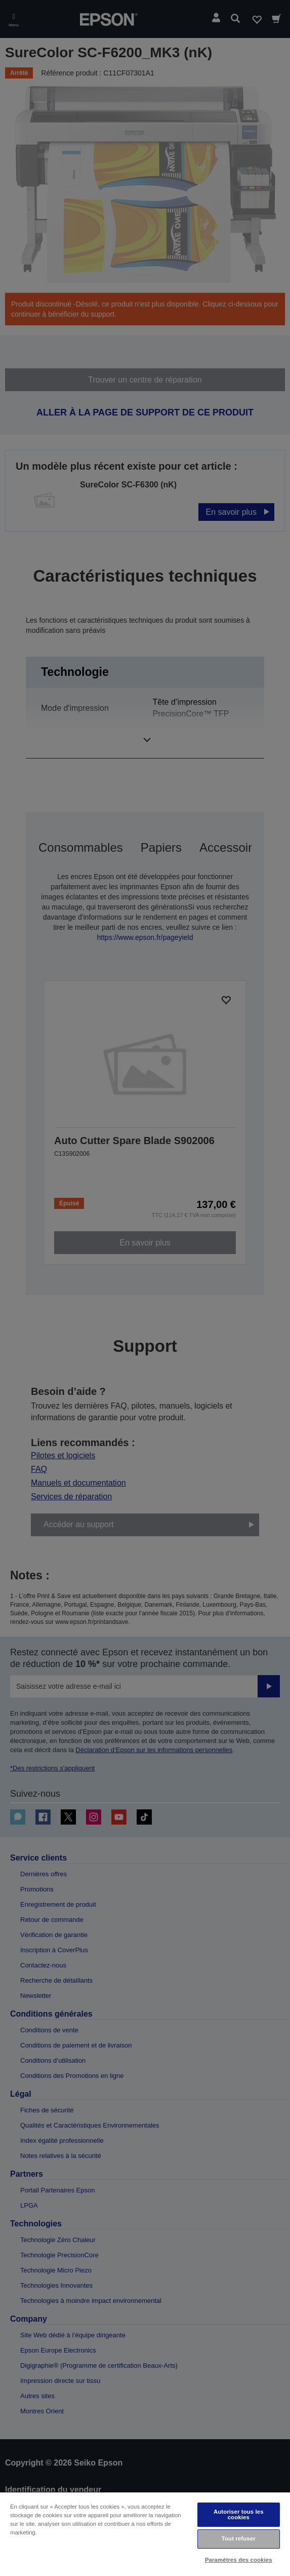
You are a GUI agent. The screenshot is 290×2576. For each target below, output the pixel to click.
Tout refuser (239, 2538)
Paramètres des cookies (238, 2560)
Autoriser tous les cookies (239, 2514)
